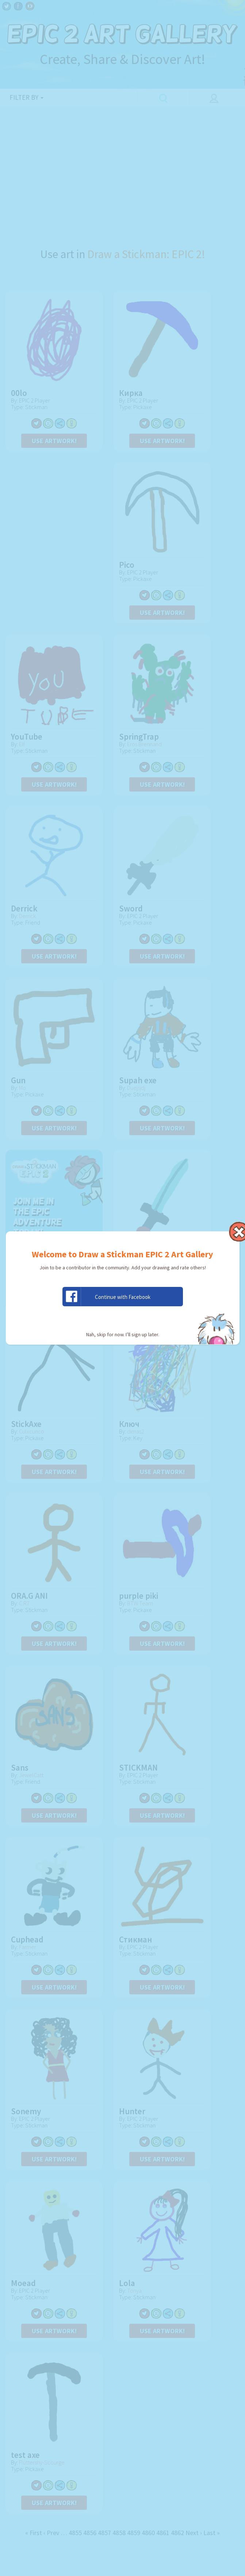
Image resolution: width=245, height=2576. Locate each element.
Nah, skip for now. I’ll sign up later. (122, 1334)
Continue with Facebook (106, 1296)
